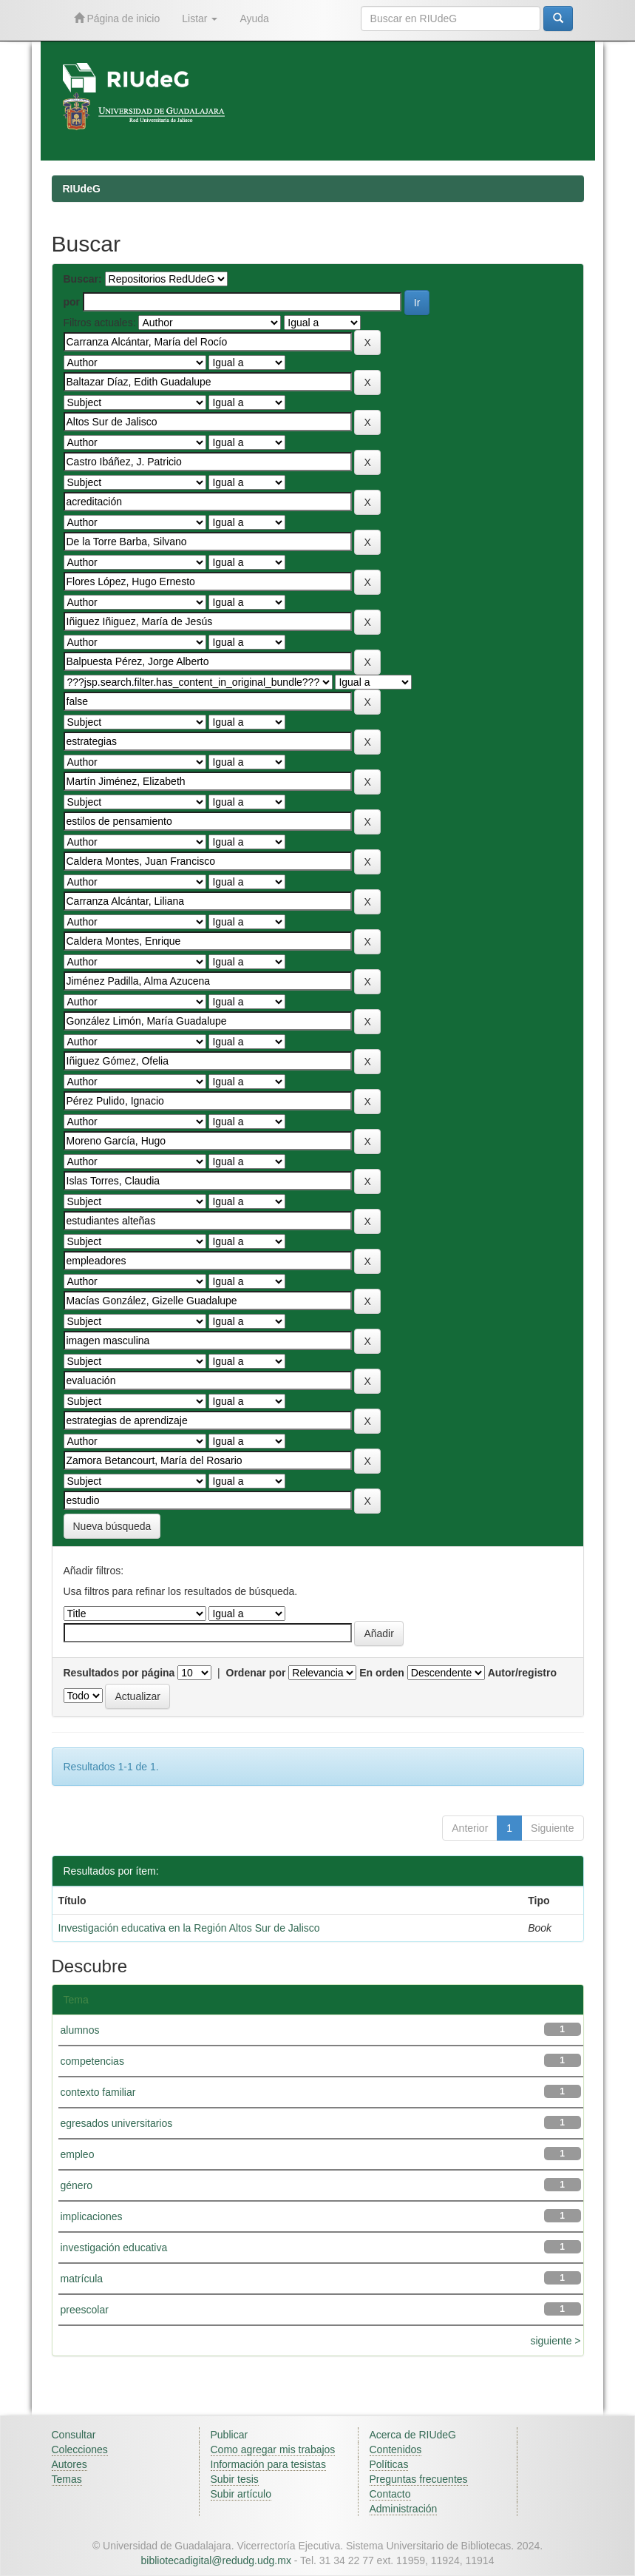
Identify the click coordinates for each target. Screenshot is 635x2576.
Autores (69, 2464)
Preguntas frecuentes (419, 2479)
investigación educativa (114, 2247)
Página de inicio (117, 18)
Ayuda (254, 18)
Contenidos (396, 2449)
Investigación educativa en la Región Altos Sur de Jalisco (189, 1928)
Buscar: (83, 279)
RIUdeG (82, 189)
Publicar (229, 2435)
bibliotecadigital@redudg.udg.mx (216, 2560)
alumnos (80, 2030)
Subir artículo (241, 2494)
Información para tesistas (268, 2464)
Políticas (389, 2464)
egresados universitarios (117, 2123)
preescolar (85, 2310)
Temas (67, 2479)
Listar (199, 18)
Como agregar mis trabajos (273, 2449)
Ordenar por (256, 1673)
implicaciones (92, 2216)
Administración (404, 2509)
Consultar (74, 2435)
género (77, 2185)
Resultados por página (119, 1673)
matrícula (82, 2279)
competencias (92, 2061)
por (72, 302)
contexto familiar (98, 2092)
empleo (78, 2154)
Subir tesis (235, 2479)
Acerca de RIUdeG (413, 2435)
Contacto (390, 2494)
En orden (381, 1673)
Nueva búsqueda (112, 1526)
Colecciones (80, 2449)
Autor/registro (522, 1673)
